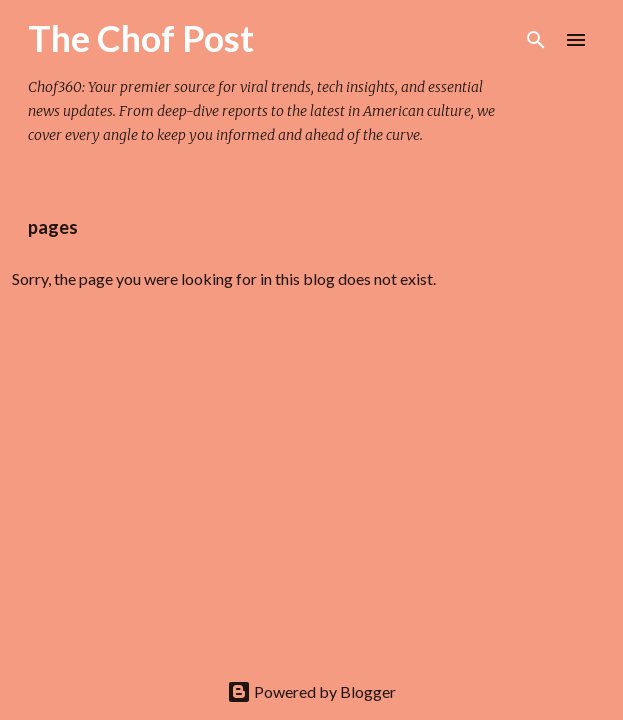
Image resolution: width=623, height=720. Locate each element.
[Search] (536, 40)
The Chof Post (141, 38)
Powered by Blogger (311, 691)
